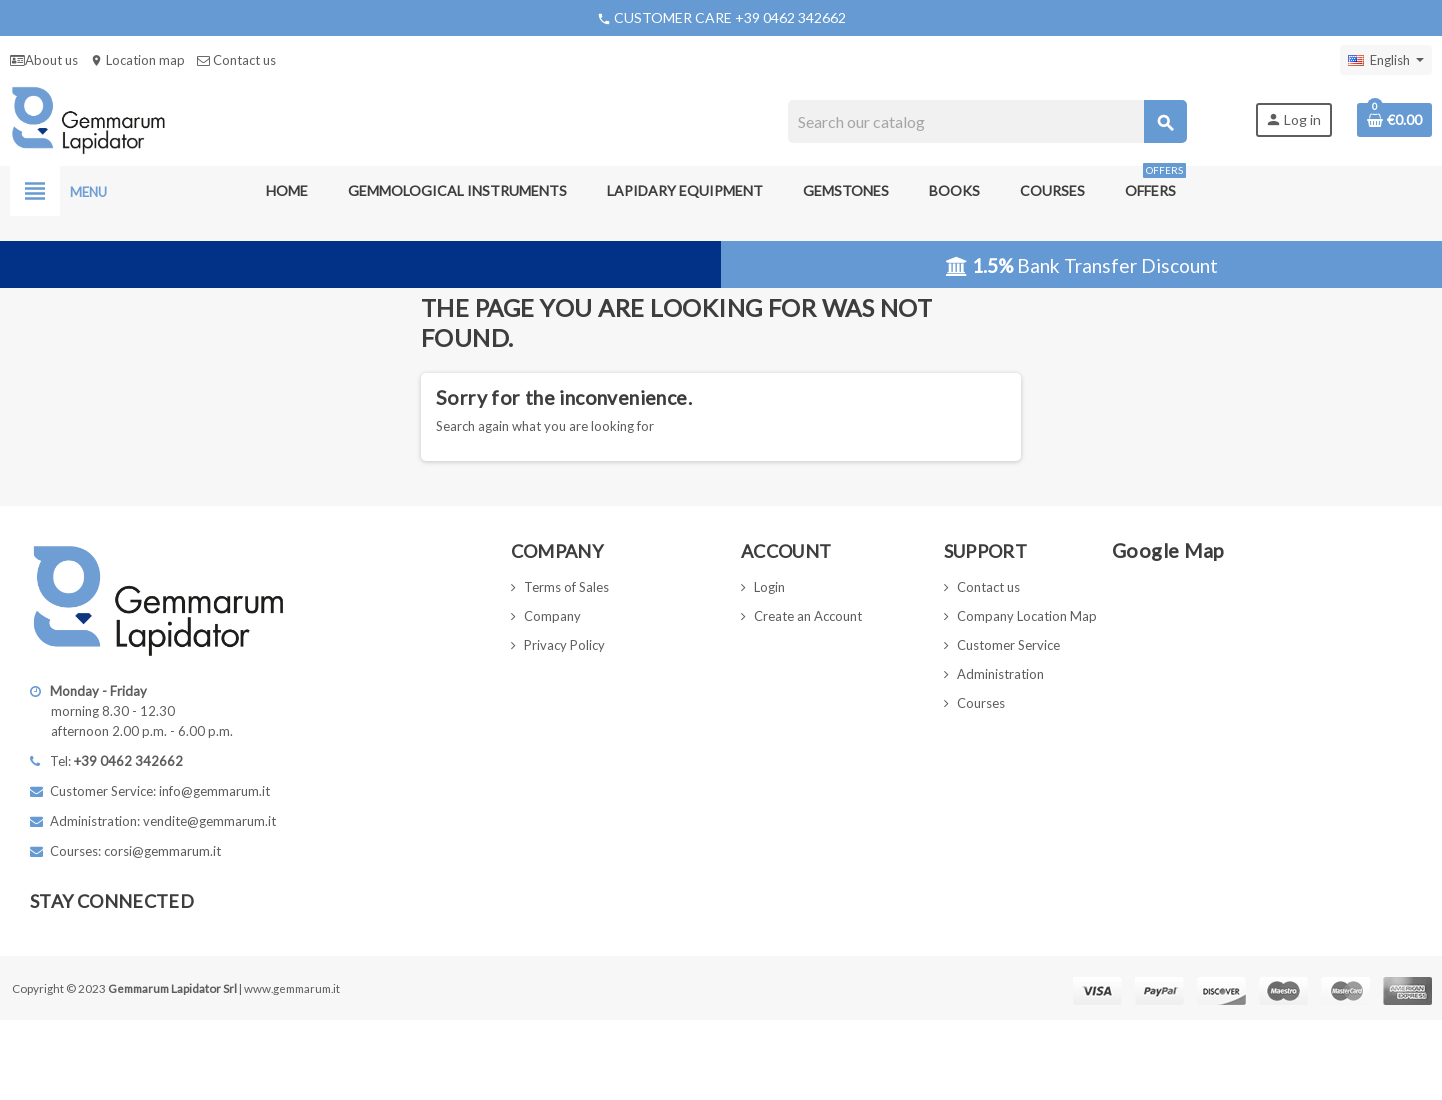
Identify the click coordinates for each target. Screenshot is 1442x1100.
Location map (137, 60)
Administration (1000, 674)
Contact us (236, 60)
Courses (981, 703)
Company (552, 616)
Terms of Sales (566, 587)
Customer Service (1008, 645)
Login (769, 587)
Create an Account (808, 616)
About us (44, 60)
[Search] (987, 121)
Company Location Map (1027, 616)
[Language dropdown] (1386, 60)
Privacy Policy (564, 645)
